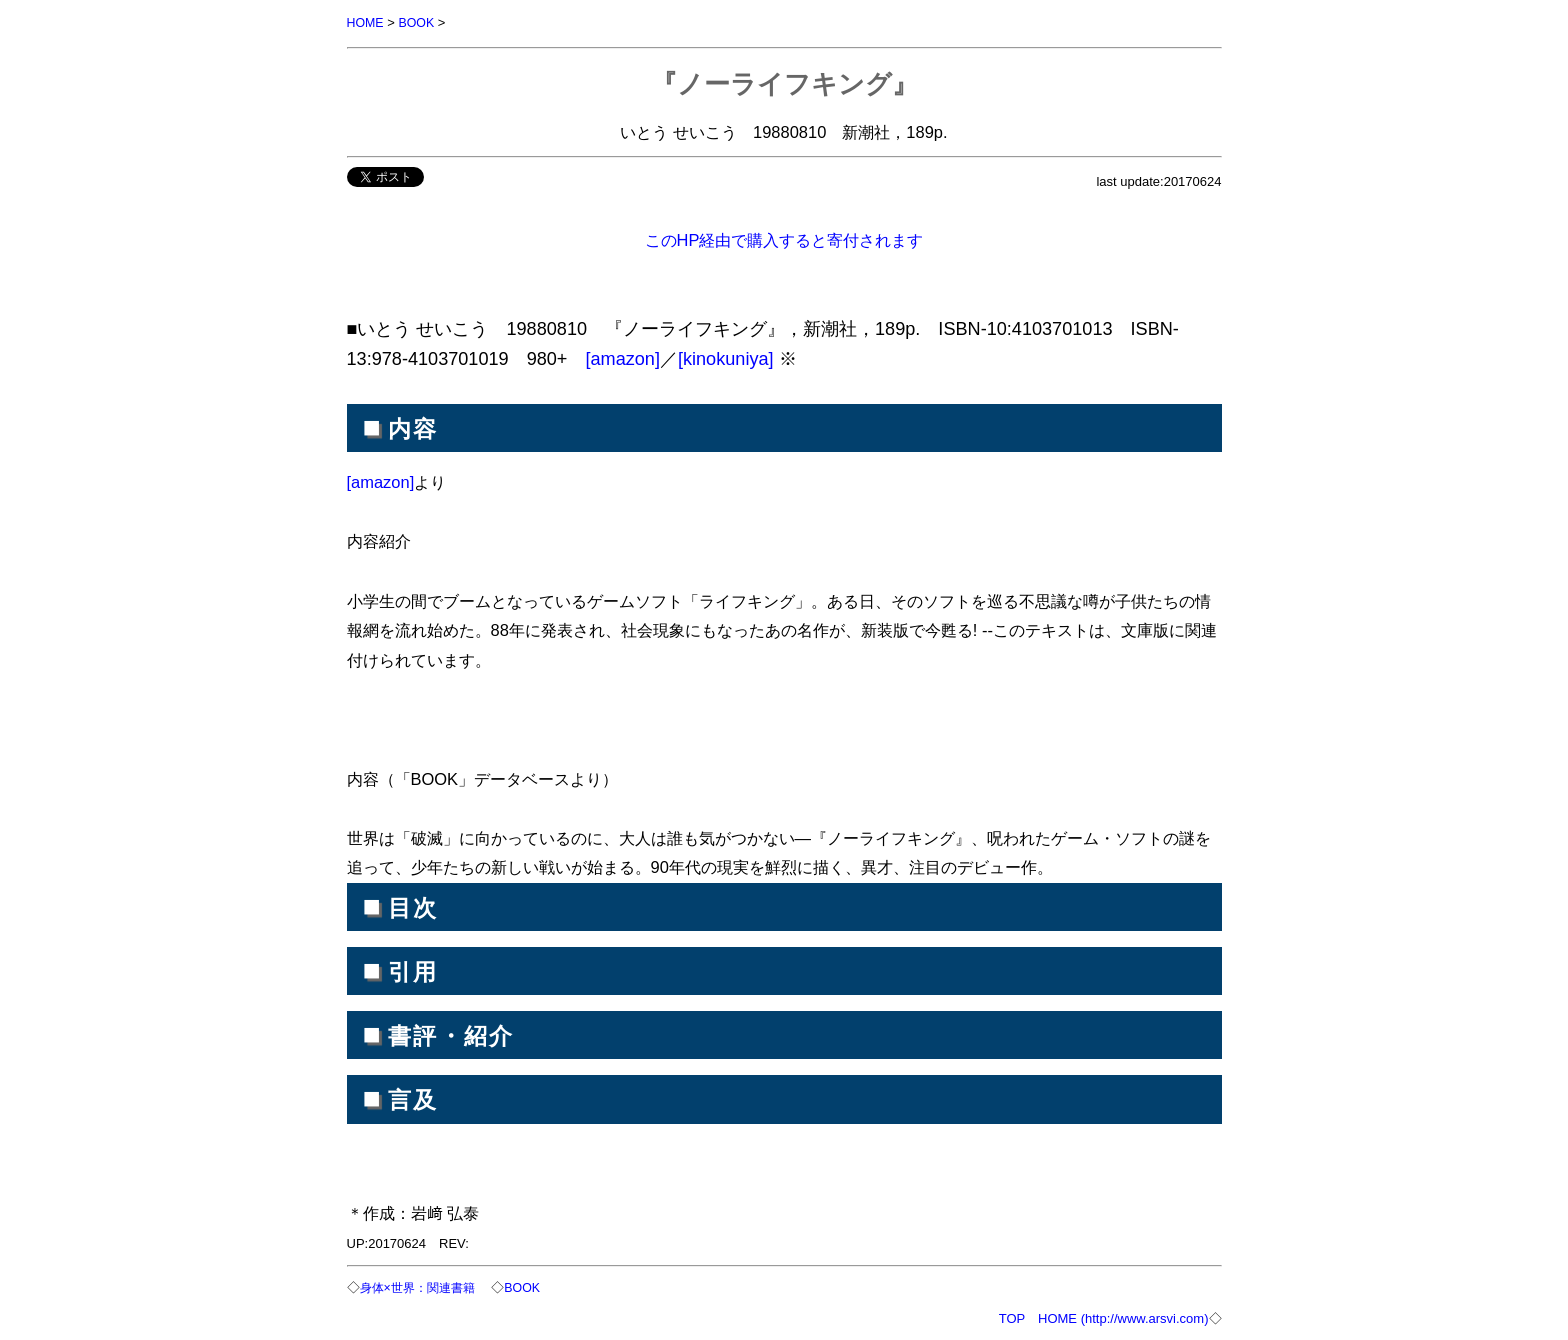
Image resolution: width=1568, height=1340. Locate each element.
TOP (1012, 1316)
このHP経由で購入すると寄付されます (784, 239)
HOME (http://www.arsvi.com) (1123, 1316)
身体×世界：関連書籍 (422, 1286)
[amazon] (622, 358)
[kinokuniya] (726, 358)
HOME (366, 22)
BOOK (419, 22)
